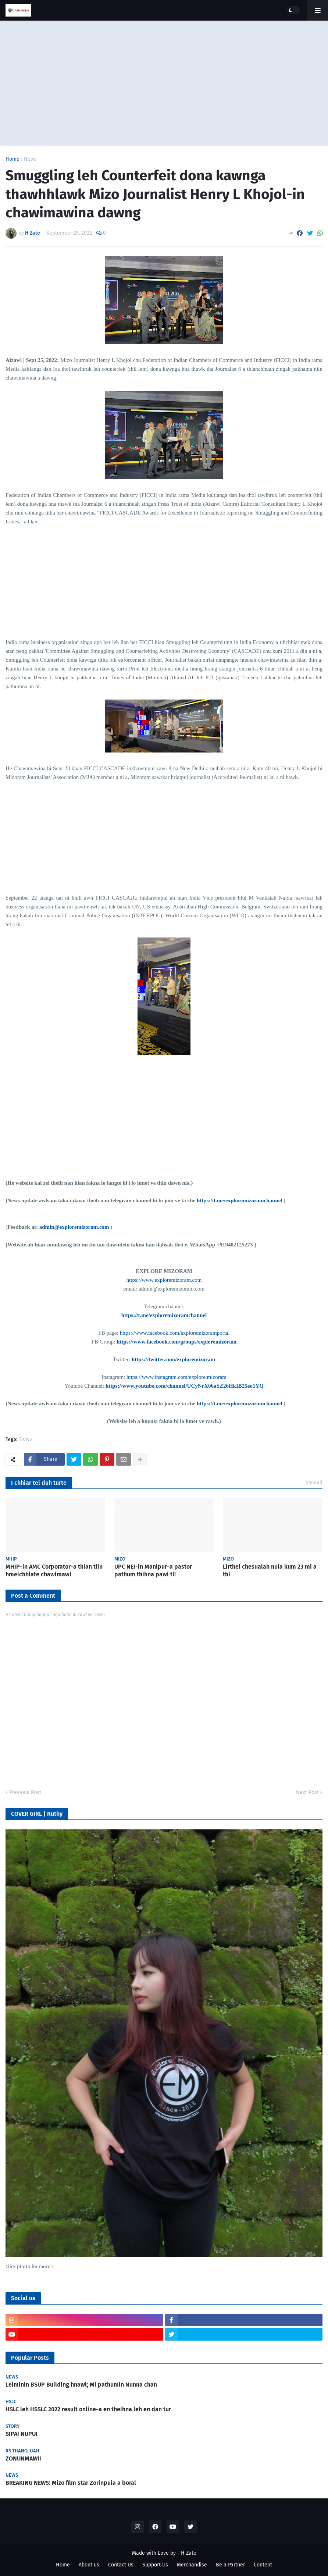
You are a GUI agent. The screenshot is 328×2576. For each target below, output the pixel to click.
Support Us (155, 2565)
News (30, 159)
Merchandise (192, 2565)
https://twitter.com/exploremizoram (173, 1359)
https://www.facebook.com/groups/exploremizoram (176, 1342)
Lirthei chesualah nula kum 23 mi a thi (270, 1570)
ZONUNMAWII (23, 2458)
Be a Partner (230, 2565)
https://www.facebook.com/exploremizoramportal (175, 1333)
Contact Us (120, 2565)
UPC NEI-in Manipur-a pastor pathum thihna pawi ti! (153, 1570)
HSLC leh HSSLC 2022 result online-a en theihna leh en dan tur (88, 2409)
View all (314, 1482)
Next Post (307, 1792)
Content (263, 2565)
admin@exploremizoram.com (74, 1227)
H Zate (188, 2553)
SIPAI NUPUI (22, 2433)
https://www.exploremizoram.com (164, 1280)
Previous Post (25, 1792)
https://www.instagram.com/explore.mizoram (176, 1377)
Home (12, 159)
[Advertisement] (164, 83)
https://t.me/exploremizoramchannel (239, 1200)
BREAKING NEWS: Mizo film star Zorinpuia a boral (71, 2482)
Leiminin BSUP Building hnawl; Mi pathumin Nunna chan (81, 2384)
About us (89, 2565)
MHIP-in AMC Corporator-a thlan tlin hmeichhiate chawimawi (54, 1570)
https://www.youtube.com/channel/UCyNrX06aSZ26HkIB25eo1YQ (185, 1386)
